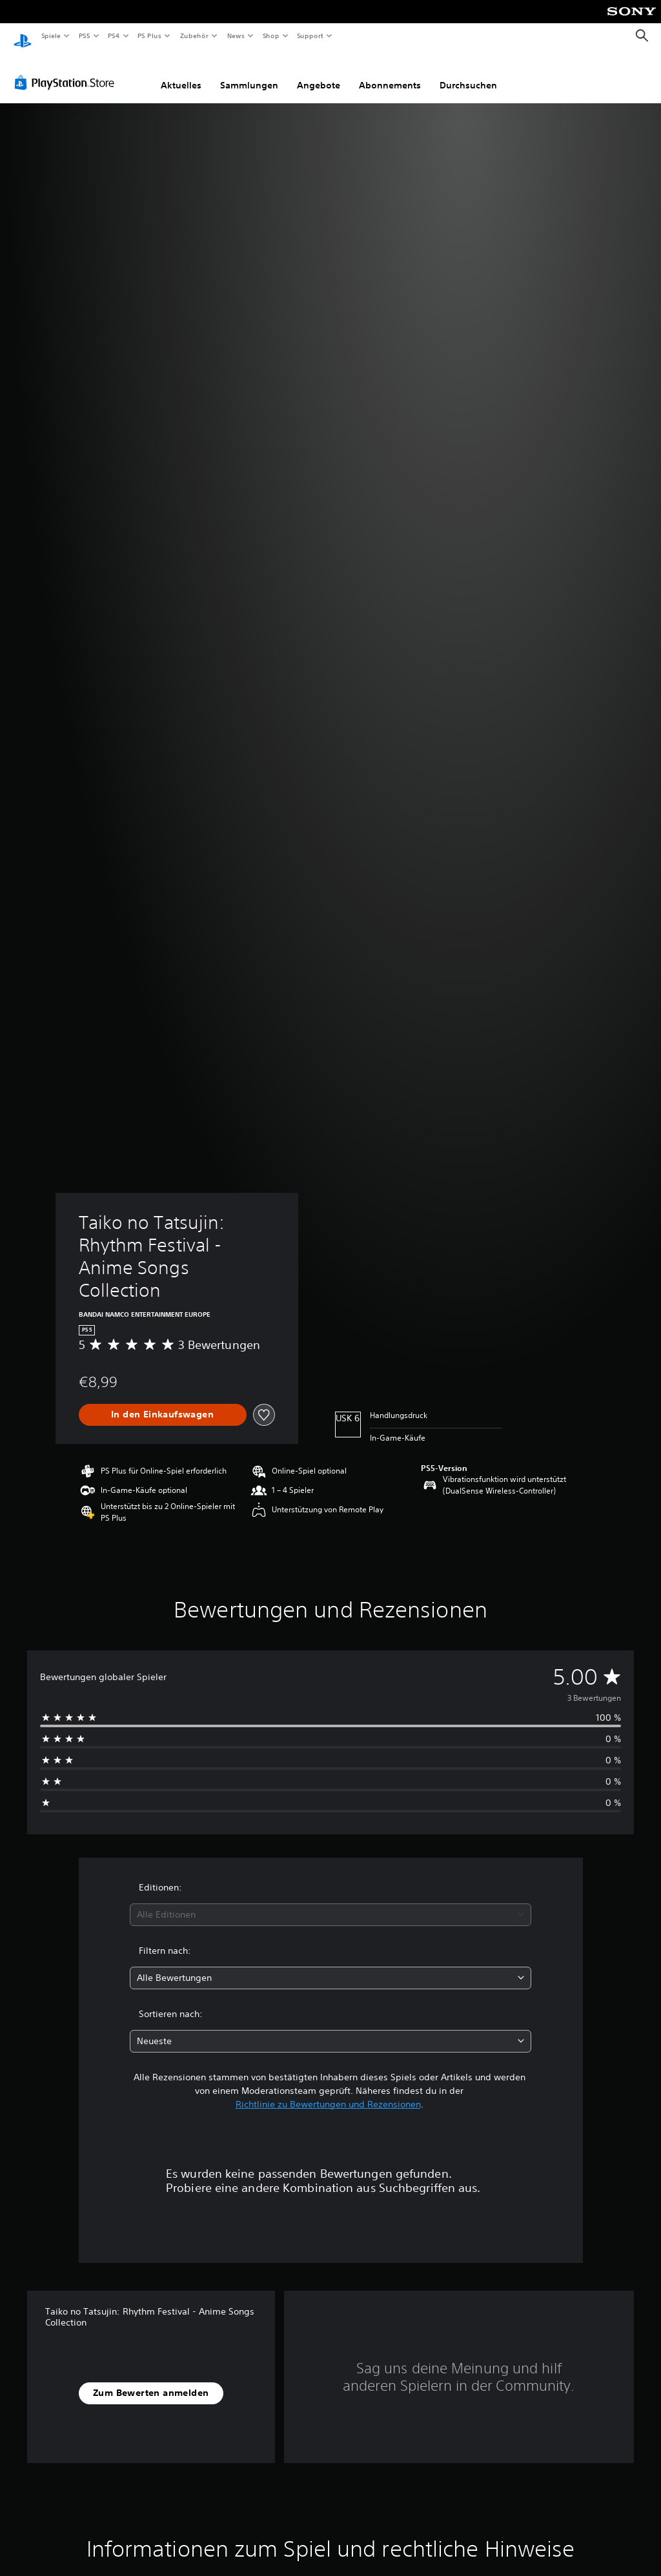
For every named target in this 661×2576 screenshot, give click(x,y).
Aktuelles (181, 73)
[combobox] (330, 1902)
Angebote (318, 73)
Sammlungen (249, 73)
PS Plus (149, 35)
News (236, 35)
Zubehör (194, 35)
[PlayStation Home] (23, 36)
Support (310, 35)
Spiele (51, 35)
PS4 (114, 35)
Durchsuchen (468, 73)
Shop (270, 35)
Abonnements (390, 73)
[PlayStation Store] (67, 70)
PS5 (85, 35)
